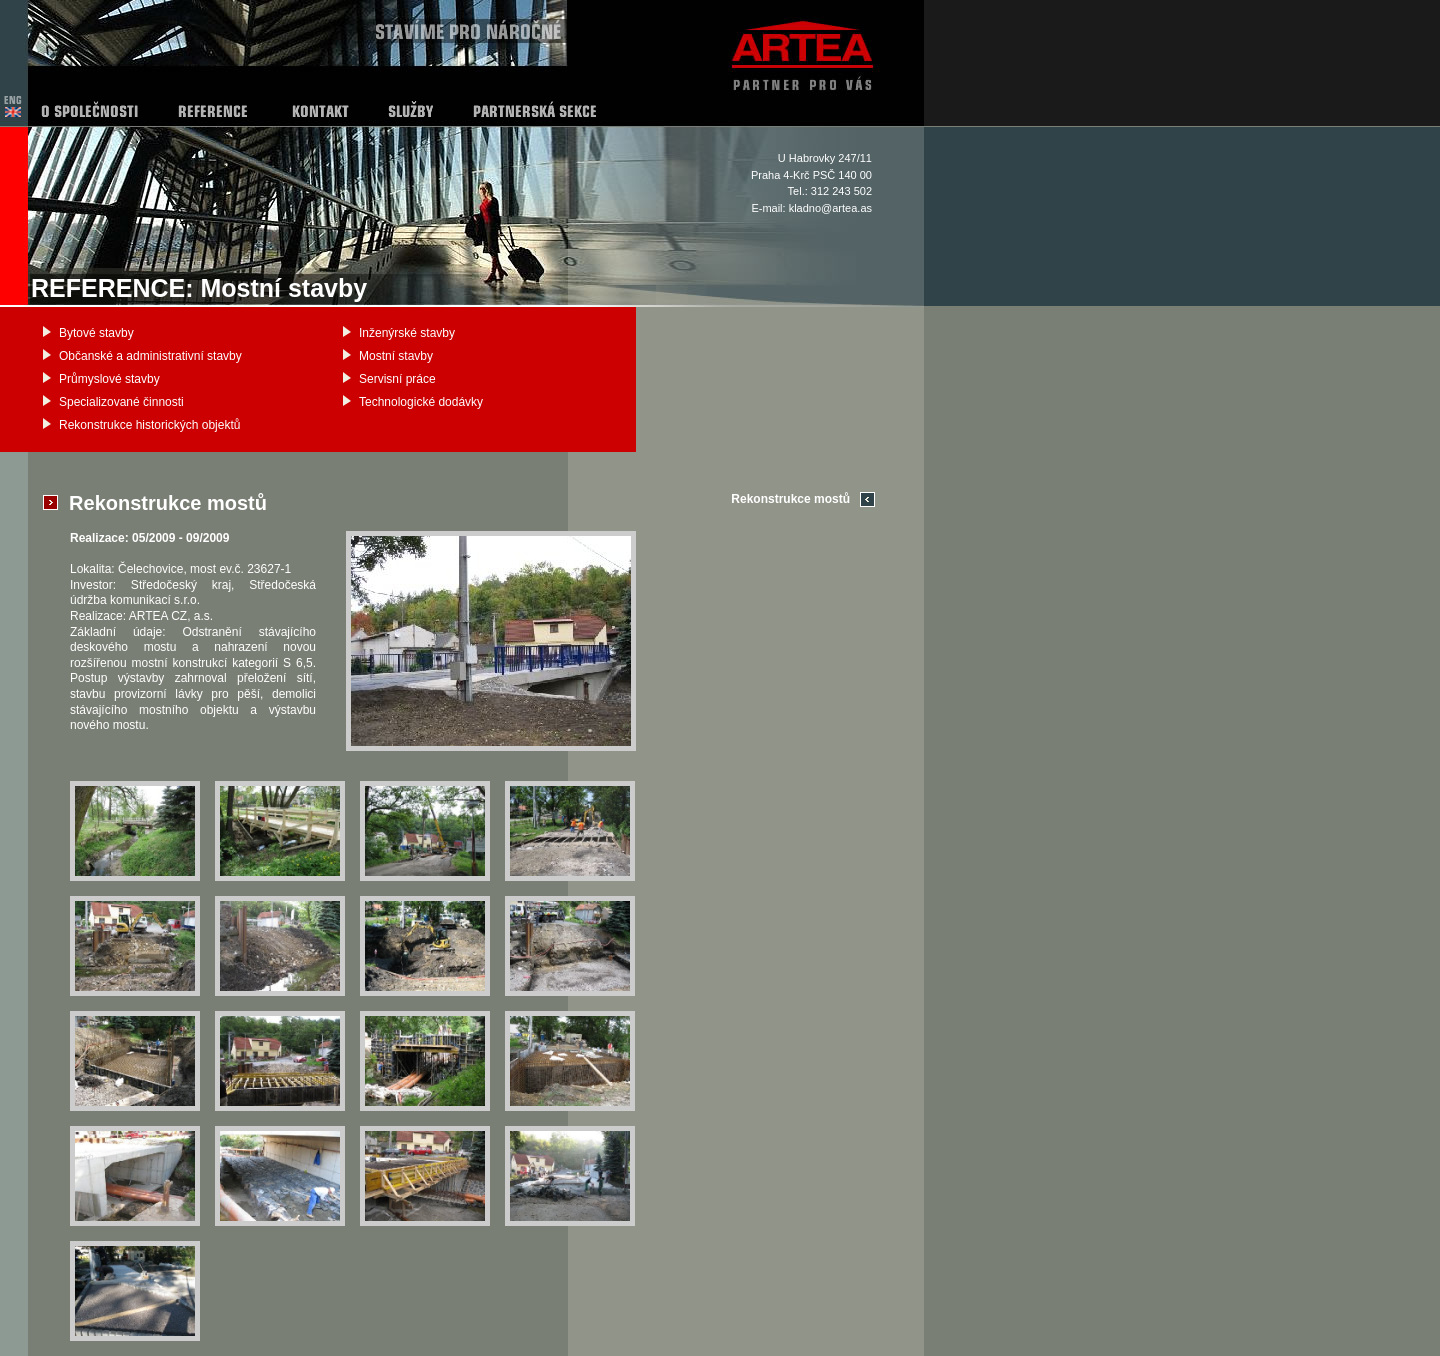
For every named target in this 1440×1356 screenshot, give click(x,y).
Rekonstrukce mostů (790, 499)
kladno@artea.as (830, 208)
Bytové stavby (96, 333)
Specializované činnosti (121, 402)
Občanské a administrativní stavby (150, 356)
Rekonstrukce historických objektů (149, 425)
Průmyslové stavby (109, 379)
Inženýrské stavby (407, 333)
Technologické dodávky (421, 402)
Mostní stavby (396, 356)
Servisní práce (397, 379)
